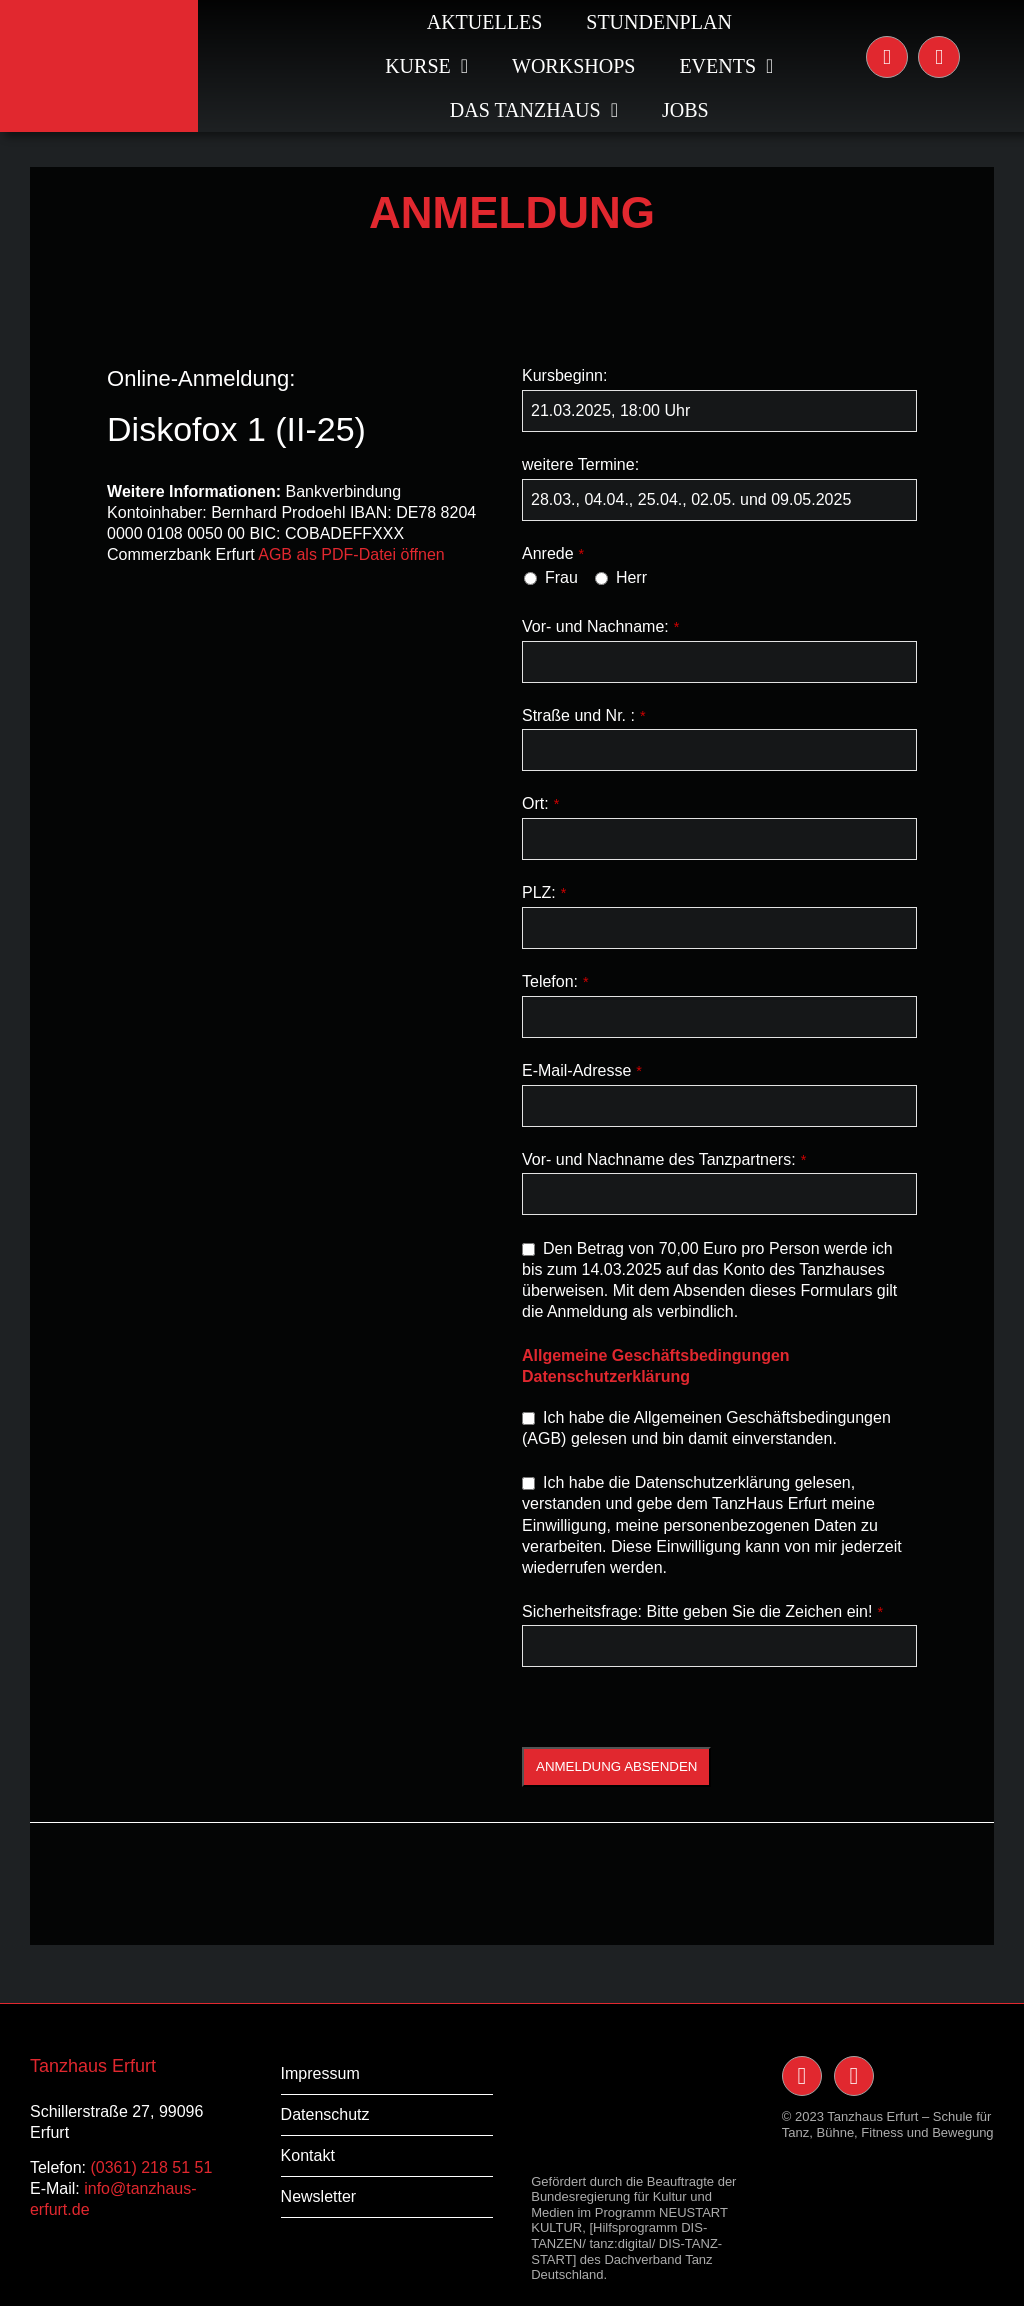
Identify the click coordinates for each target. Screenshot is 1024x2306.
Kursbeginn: (564, 375)
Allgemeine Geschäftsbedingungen (656, 1355)
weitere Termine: (580, 464)
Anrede (553, 553)
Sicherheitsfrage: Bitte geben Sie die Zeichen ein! (702, 1611)
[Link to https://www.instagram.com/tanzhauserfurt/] (887, 57)
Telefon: (555, 981)
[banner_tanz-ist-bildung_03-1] (512, 1830)
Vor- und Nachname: (600, 626)
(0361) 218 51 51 (151, 2167)
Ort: (540, 803)
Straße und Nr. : (584, 715)
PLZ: (544, 892)
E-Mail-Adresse (582, 1070)
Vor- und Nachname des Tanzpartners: (664, 1159)
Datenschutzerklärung (606, 1376)
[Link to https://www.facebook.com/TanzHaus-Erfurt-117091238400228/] (939, 57)
